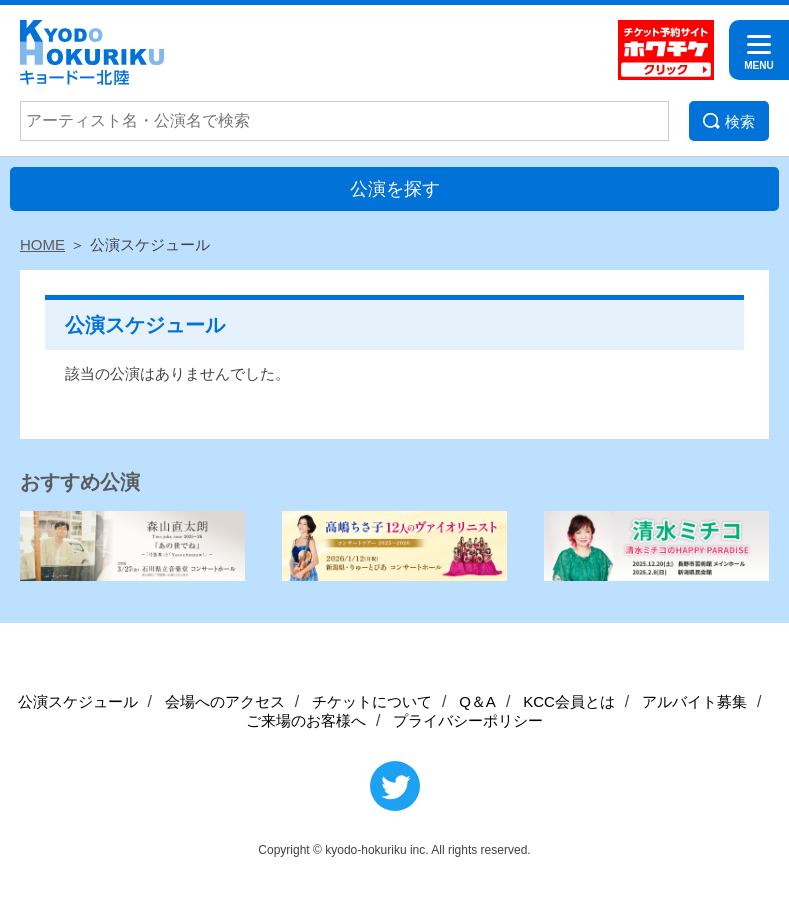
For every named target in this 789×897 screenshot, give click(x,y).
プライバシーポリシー (468, 720)
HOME (42, 244)
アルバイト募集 (694, 701)
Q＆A (477, 701)
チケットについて (372, 701)
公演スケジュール (78, 701)
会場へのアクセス (225, 701)
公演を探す (395, 189)
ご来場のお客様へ (306, 720)
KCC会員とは (569, 701)
